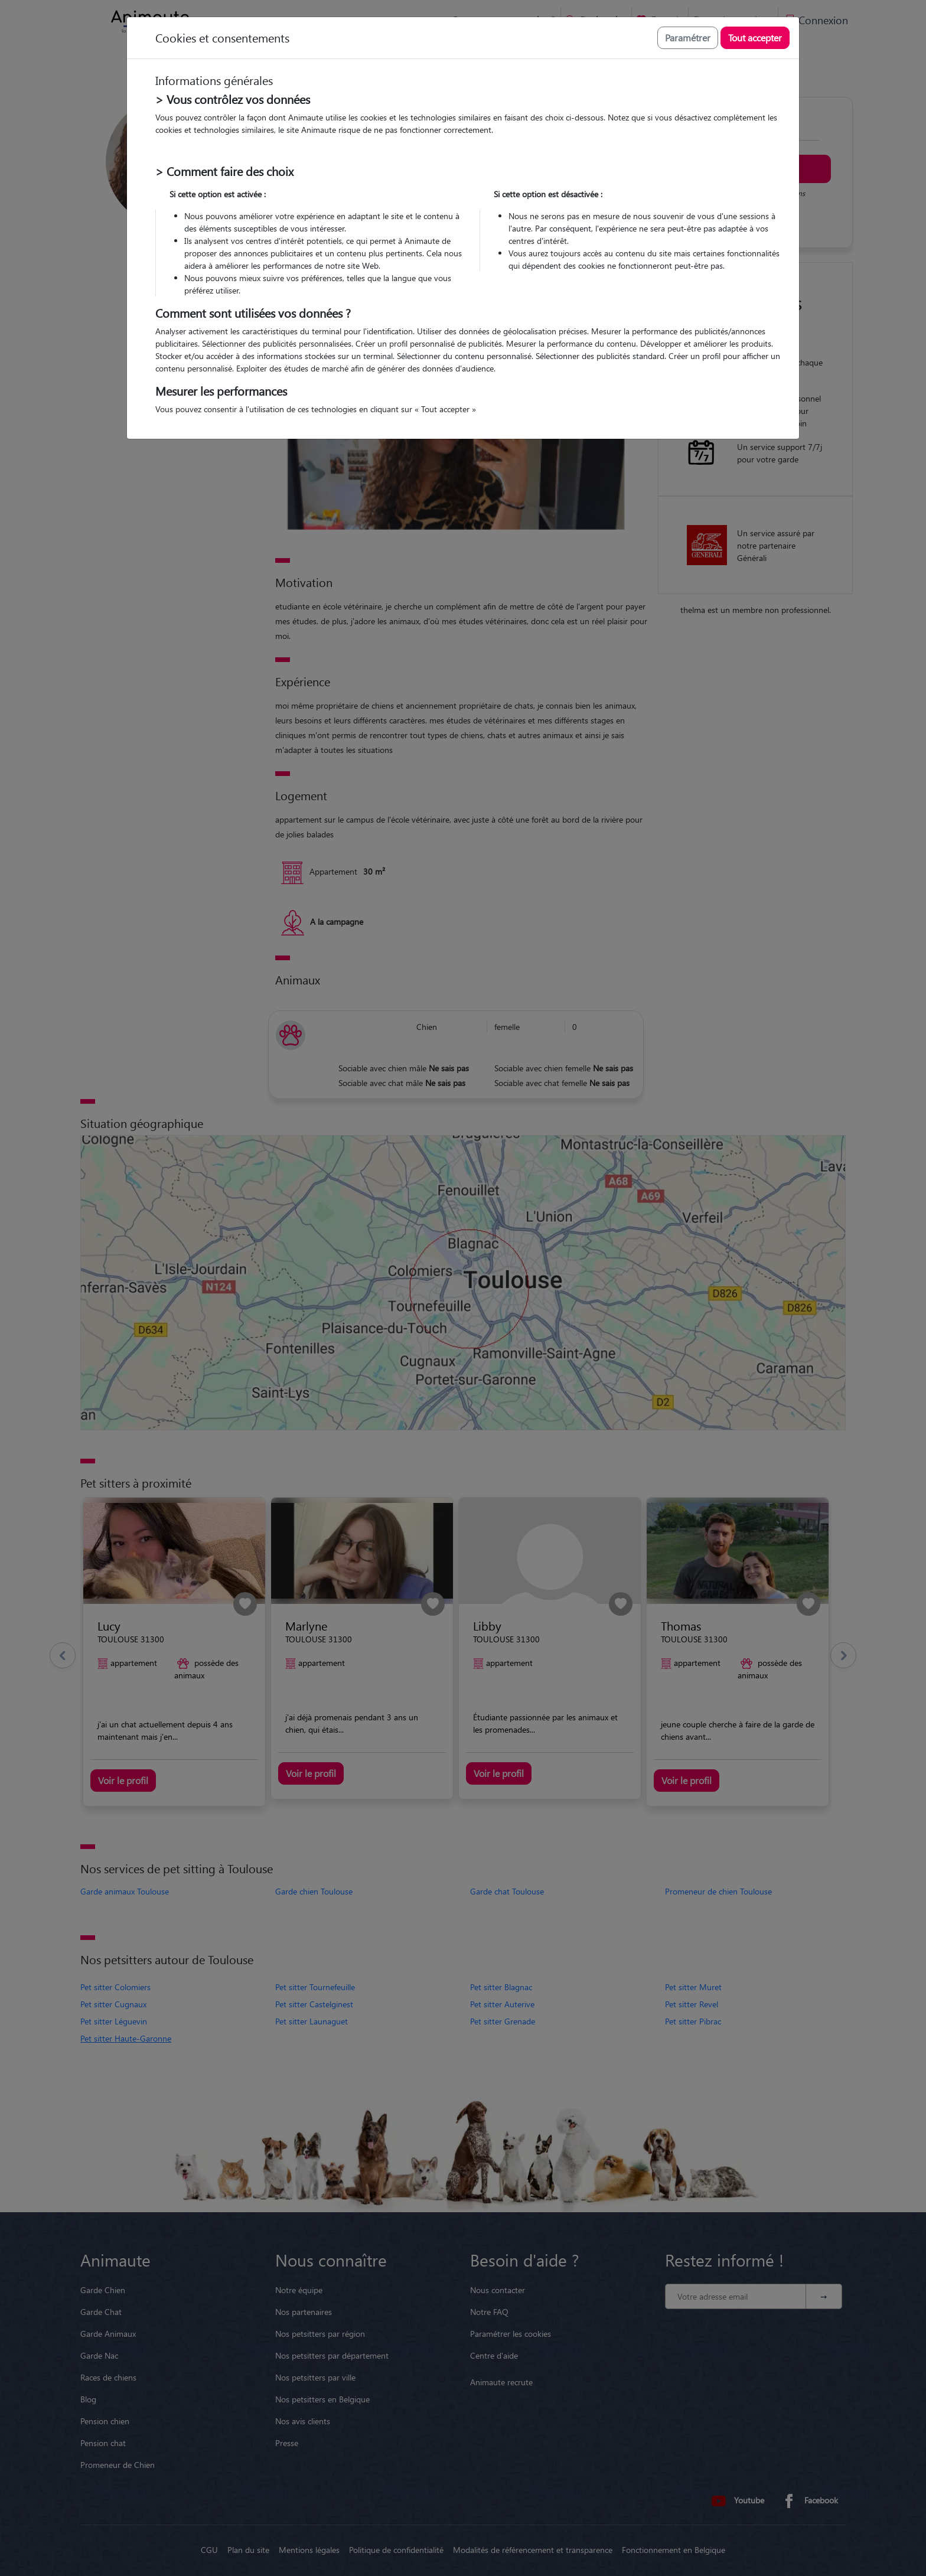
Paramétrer (687, 37)
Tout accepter (755, 37)
